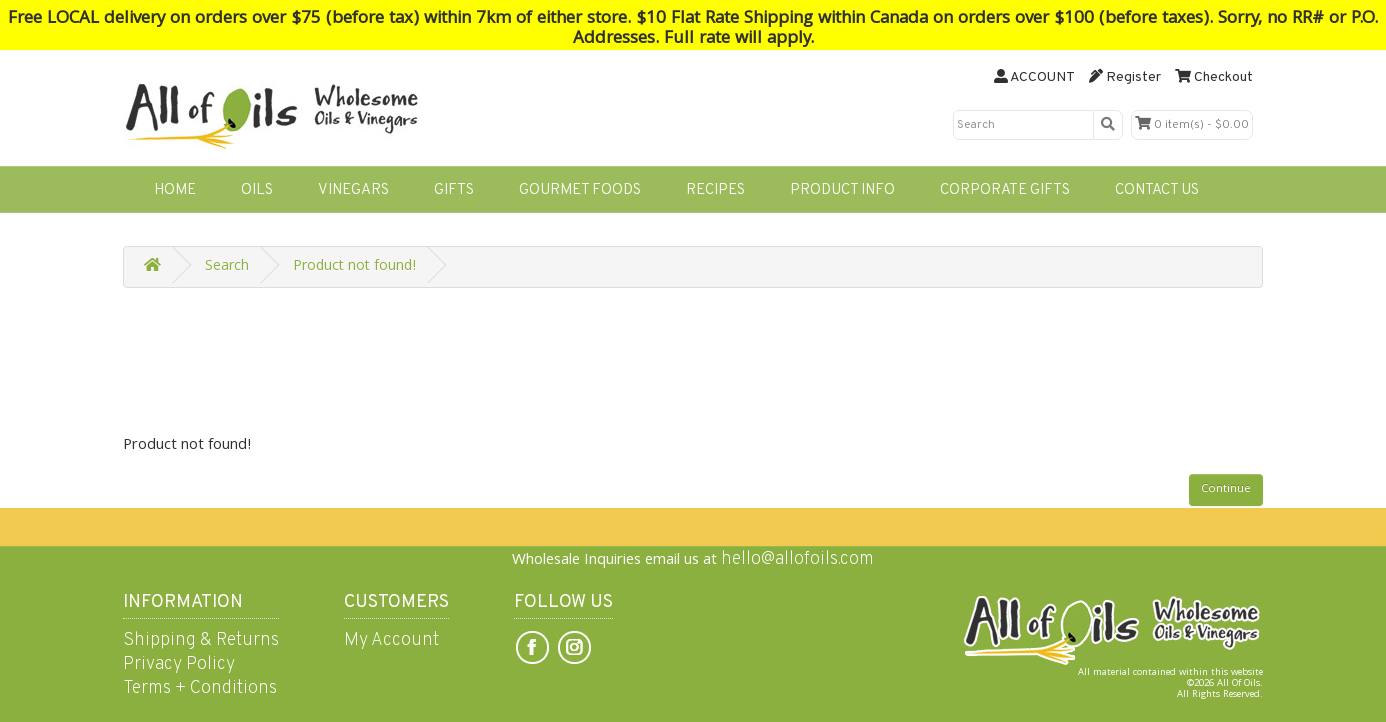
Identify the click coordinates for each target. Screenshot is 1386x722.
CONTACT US (1157, 190)
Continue (1226, 489)
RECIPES (715, 190)
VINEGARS (353, 190)
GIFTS (454, 190)
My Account (391, 640)
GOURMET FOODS (580, 190)
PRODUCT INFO (842, 190)
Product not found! (354, 267)
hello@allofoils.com (797, 559)
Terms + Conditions (200, 688)
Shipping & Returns (201, 640)
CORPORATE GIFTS (1005, 190)
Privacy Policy (179, 664)
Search (227, 267)
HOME (175, 190)
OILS (257, 190)
